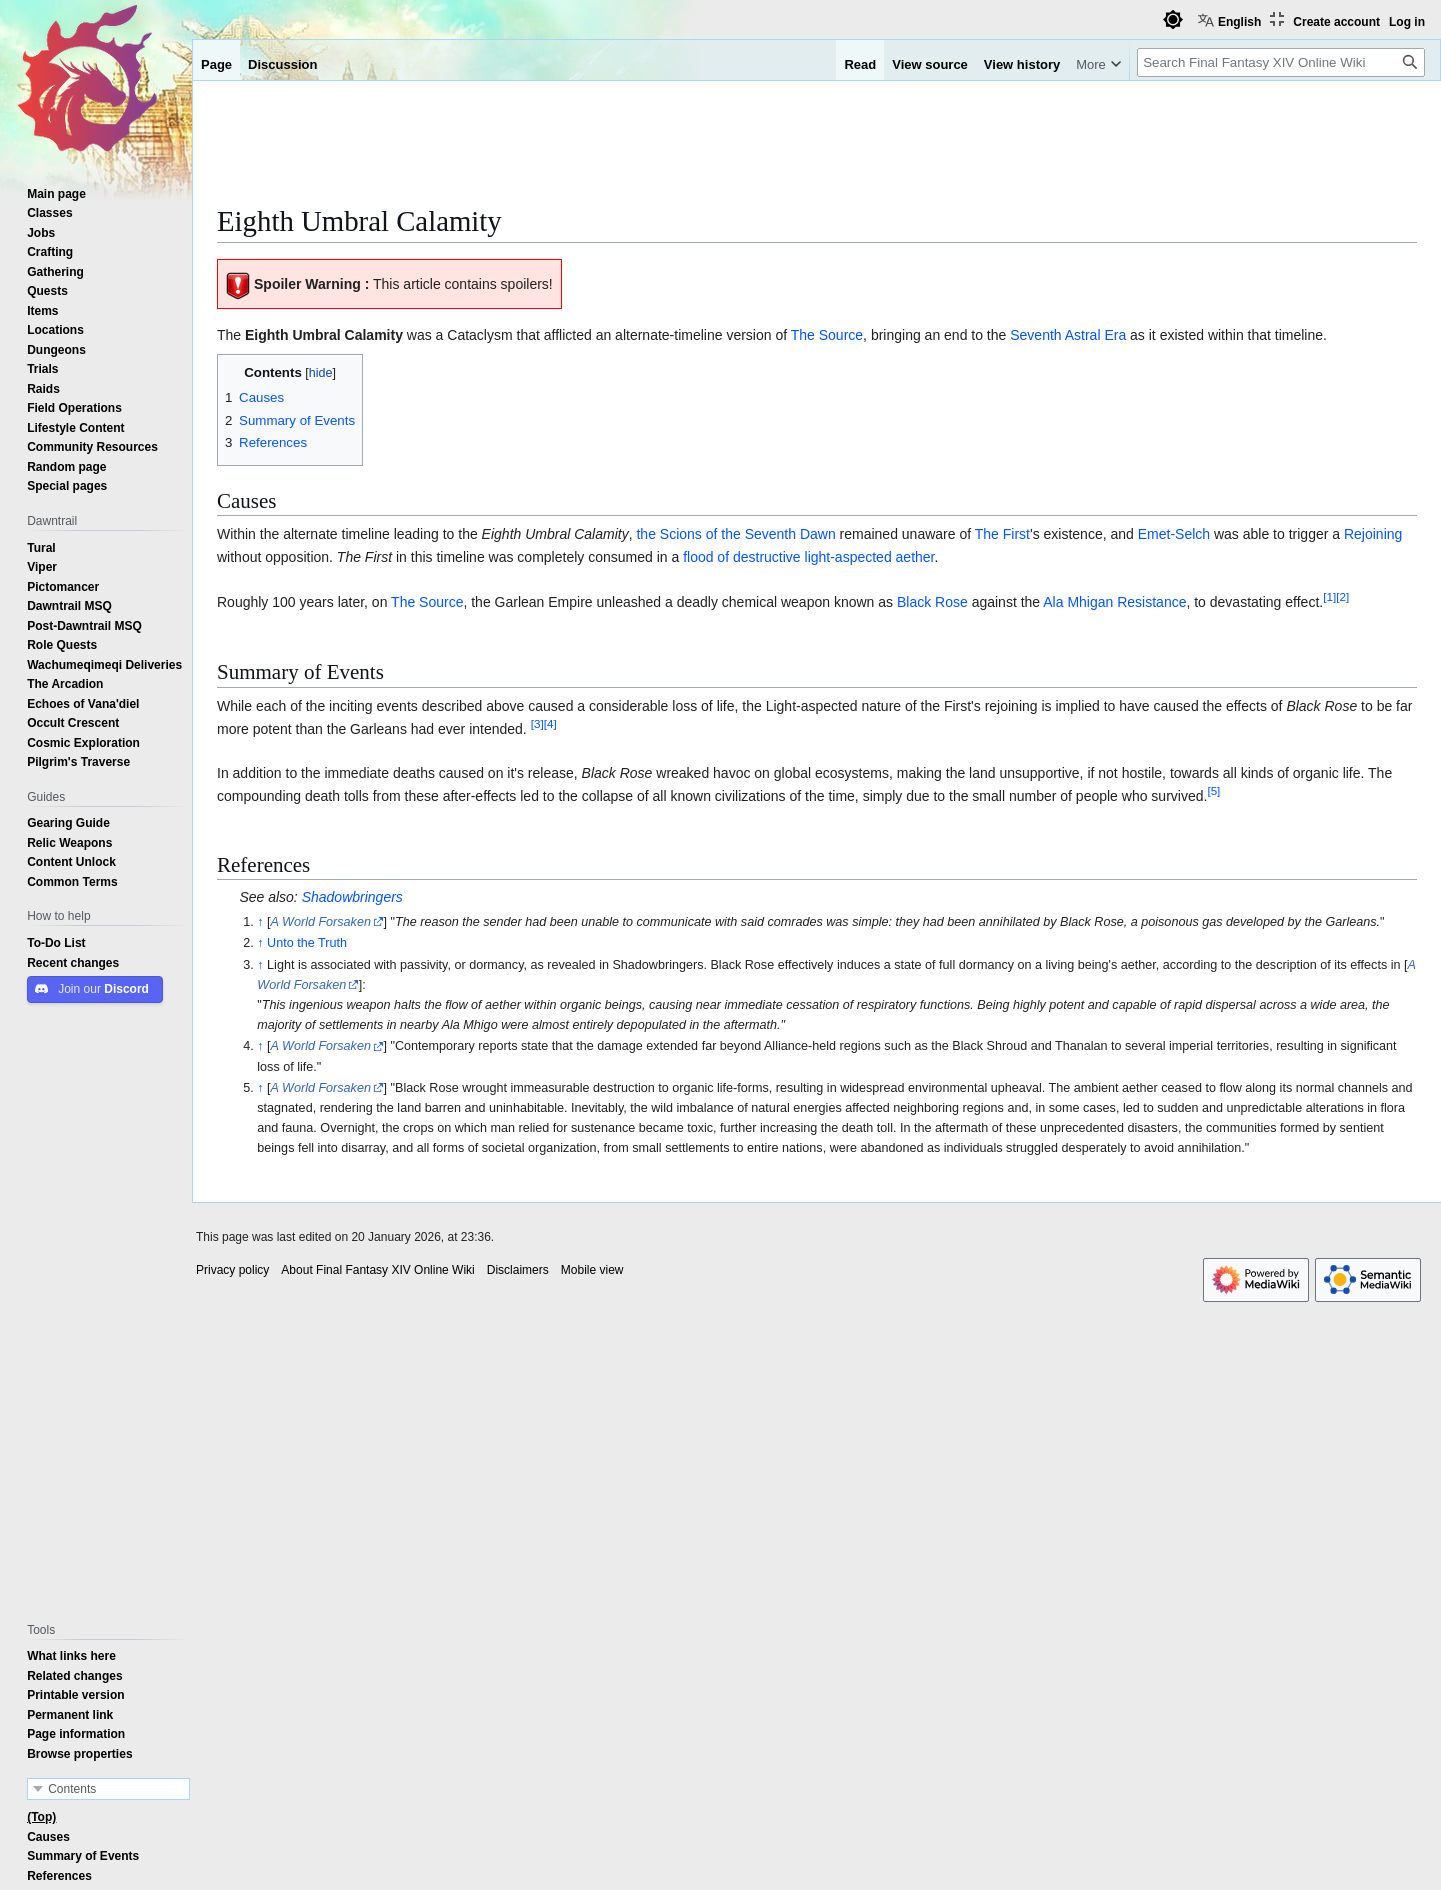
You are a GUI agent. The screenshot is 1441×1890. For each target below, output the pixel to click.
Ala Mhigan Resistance (1114, 602)
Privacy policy (232, 1270)
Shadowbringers (352, 897)
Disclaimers (518, 1270)
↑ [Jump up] (260, 921)
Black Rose (932, 602)
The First (1002, 534)
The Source (827, 335)
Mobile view (592, 1270)
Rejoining (1373, 534)
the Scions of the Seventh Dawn (735, 534)
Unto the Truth (307, 942)
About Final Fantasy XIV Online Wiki (377, 1270)
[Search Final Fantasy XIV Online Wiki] (1281, 62)
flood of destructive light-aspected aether (808, 557)
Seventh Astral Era (1068, 335)
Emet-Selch (1174, 534)
